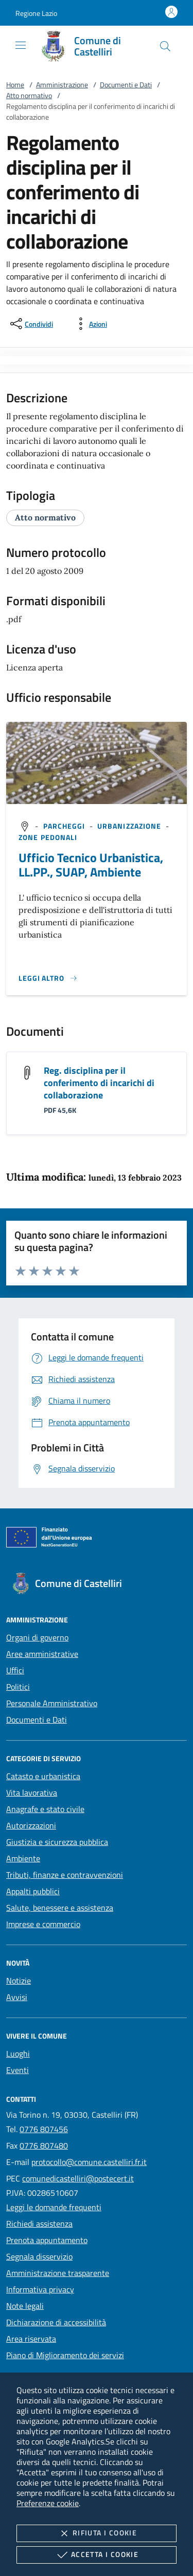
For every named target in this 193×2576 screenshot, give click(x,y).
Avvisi (16, 1997)
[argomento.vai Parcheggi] (65, 825)
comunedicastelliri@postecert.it (78, 2178)
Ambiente (23, 1858)
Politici (18, 1687)
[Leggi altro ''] (48, 978)
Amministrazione (62, 84)
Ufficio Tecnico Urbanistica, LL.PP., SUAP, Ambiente (91, 864)
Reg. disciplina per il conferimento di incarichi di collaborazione (99, 1082)
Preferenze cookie (47, 2503)
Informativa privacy (40, 2289)
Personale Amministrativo (51, 1703)
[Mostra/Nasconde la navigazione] (20, 45)
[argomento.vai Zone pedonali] (48, 837)
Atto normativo (29, 95)
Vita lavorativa (31, 1792)
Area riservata (31, 2338)
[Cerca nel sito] (165, 46)
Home (15, 84)
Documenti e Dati (126, 84)
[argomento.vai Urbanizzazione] (130, 825)
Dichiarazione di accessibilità (56, 2322)
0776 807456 (44, 2129)
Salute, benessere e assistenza (59, 1907)
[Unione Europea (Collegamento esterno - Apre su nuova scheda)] (96, 1539)
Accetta (96, 2555)
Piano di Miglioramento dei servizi (65, 2355)
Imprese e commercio (43, 1924)
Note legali (25, 2306)
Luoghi (18, 2053)
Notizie (18, 1980)
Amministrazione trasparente (57, 2273)
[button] (36, 13)
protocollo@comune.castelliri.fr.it (89, 2162)
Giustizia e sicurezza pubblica (57, 1842)
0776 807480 (44, 2145)
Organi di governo (37, 1637)
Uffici (15, 1670)
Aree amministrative (42, 1654)
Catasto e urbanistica (43, 1776)
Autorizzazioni (31, 1825)
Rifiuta (96, 2533)
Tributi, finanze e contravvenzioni (64, 1875)
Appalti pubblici (33, 1891)
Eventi (17, 2070)
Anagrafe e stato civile (45, 1809)
